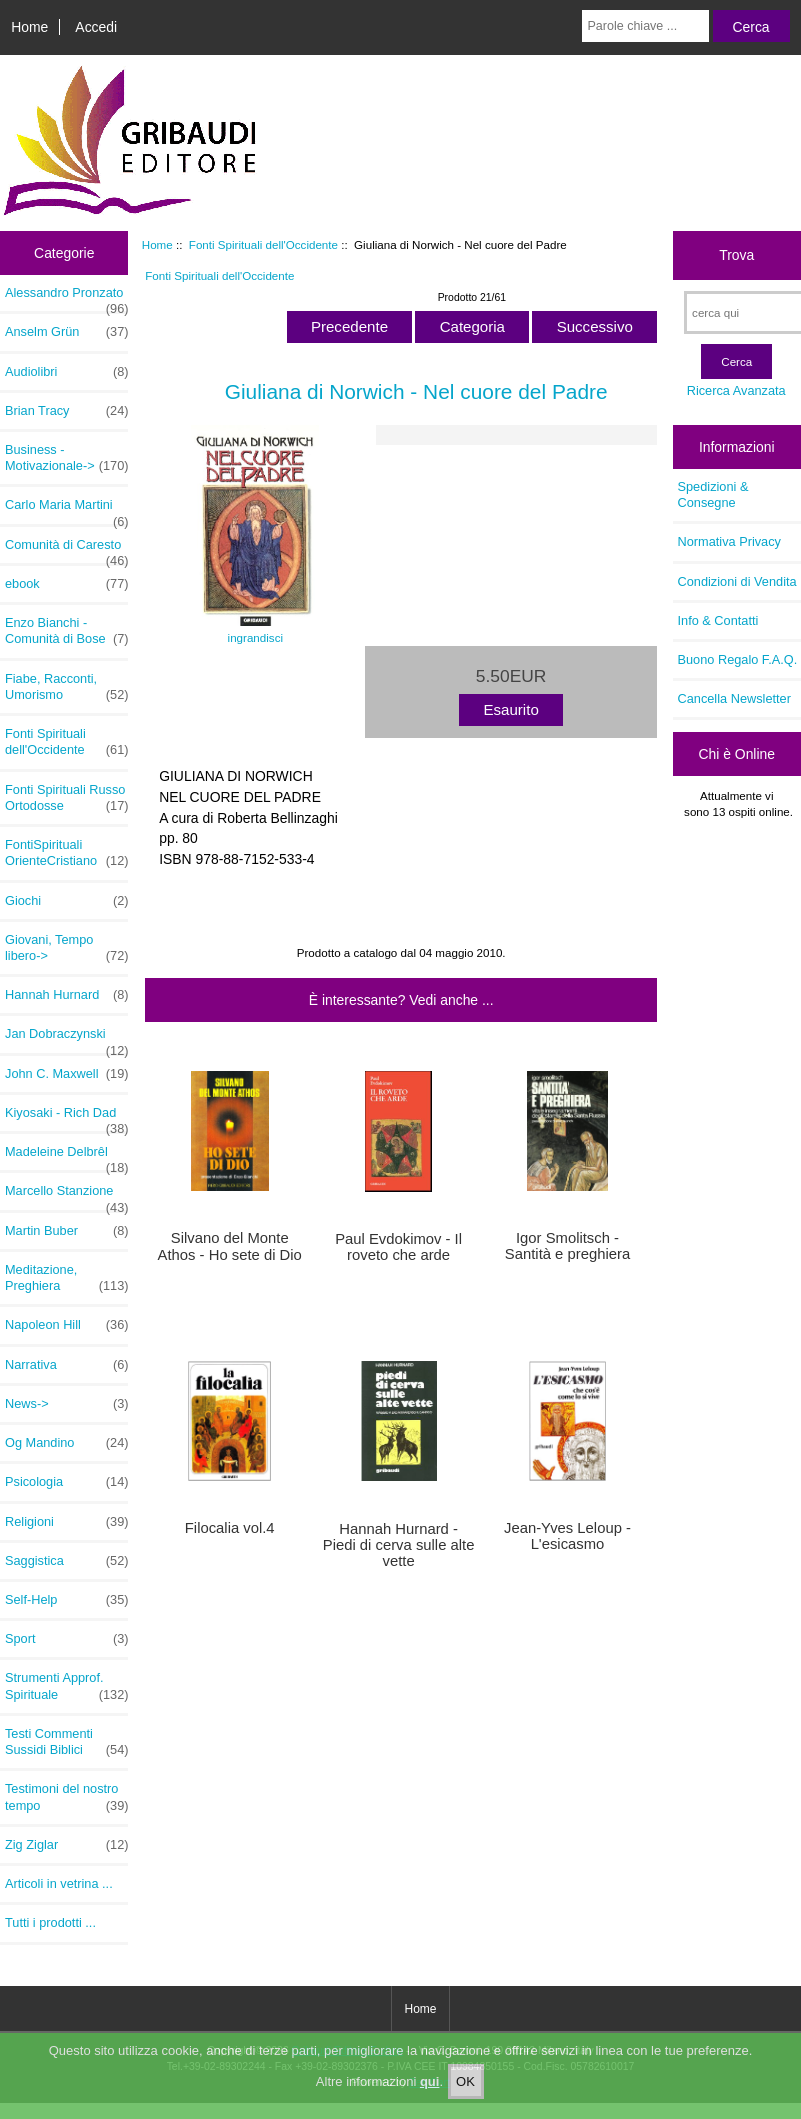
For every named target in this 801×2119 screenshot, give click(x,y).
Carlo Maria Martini (66, 510)
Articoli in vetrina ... (59, 1883)
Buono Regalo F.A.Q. (738, 659)
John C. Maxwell (66, 1074)
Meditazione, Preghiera (66, 1278)
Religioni (66, 1522)
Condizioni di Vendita (737, 581)
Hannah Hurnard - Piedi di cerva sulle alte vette (399, 1545)
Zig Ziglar (66, 1845)
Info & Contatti (718, 620)
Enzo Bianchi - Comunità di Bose (66, 631)
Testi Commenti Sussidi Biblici (66, 1742)
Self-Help (66, 1600)
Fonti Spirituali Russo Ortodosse (66, 798)
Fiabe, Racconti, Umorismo (66, 687)
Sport (66, 1639)
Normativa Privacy (729, 541)
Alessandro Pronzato (66, 298)
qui (430, 2097)
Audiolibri (66, 372)
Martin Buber (66, 1231)
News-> (66, 1404)
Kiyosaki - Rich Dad (66, 1118)
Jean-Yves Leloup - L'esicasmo (567, 1536)
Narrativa (66, 1365)
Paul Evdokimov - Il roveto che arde (398, 1247)
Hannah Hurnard (66, 995)
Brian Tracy (66, 411)
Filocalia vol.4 (230, 1528)
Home (29, 27)
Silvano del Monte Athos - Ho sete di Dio (230, 1246)
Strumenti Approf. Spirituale (66, 1686)
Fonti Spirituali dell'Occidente (263, 244)
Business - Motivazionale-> (66, 458)
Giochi (66, 901)
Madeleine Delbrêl (66, 1157)
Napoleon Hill (66, 1325)
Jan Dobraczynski (66, 1039)
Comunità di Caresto (66, 550)
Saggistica (66, 1561)
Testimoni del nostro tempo (66, 1797)
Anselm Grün (66, 332)
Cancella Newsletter (734, 698)
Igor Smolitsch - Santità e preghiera (567, 1246)
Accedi (96, 27)
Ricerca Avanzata (736, 390)
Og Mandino (66, 1443)
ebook (66, 584)
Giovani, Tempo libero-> (66, 948)
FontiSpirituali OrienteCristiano (66, 853)
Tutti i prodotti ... (50, 1922)
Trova (736, 255)
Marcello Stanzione (66, 1196)
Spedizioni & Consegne (713, 494)
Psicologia (66, 1482)
